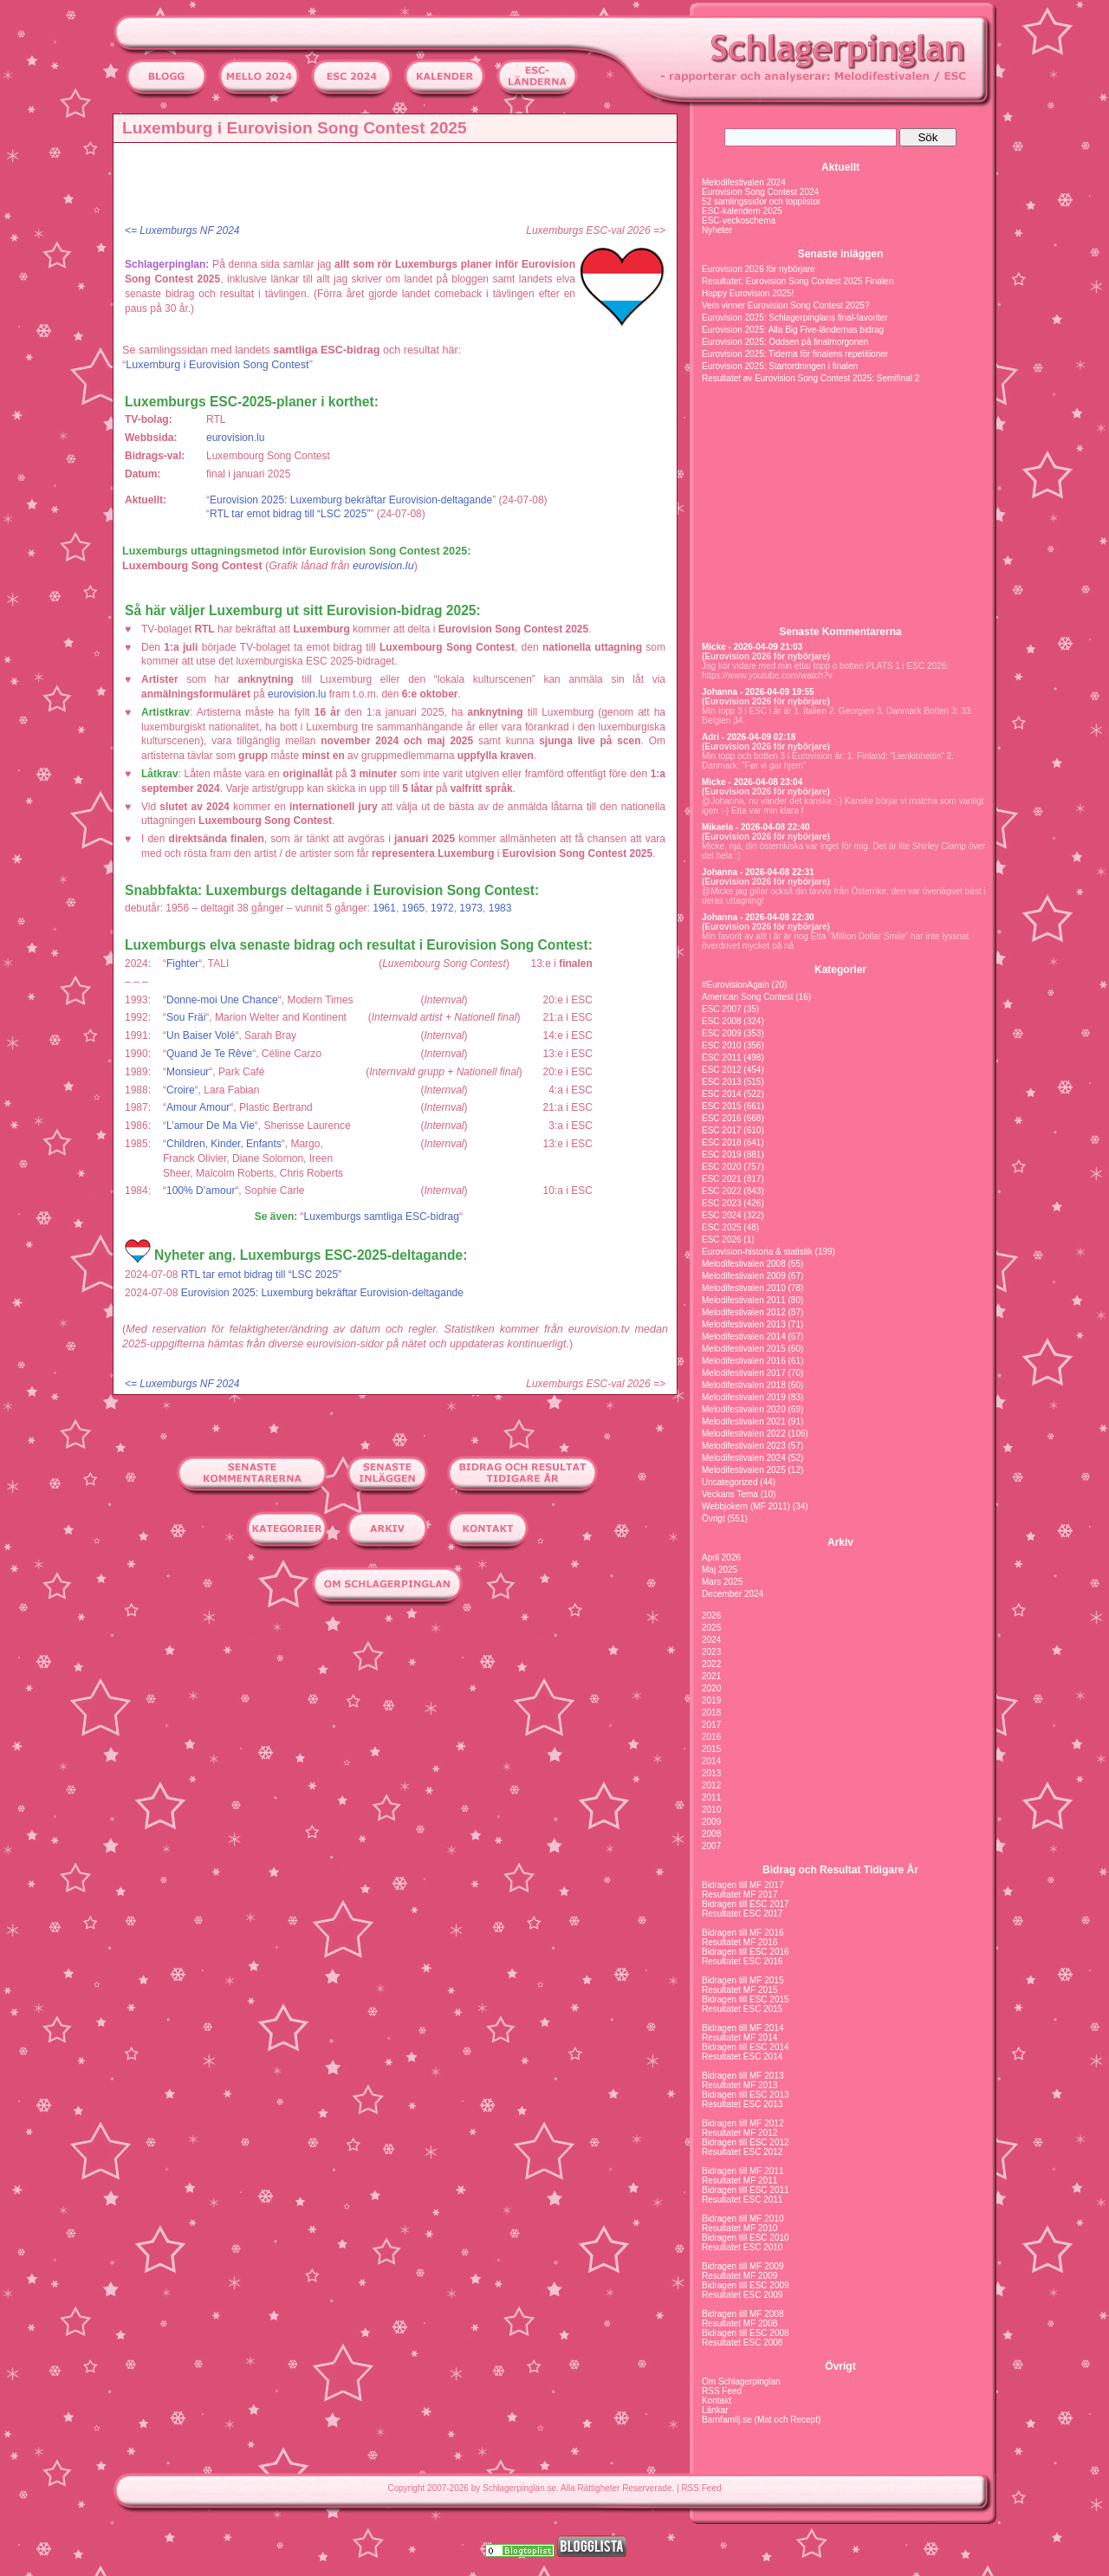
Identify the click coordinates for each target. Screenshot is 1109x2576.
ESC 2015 (722, 1106)
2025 (711, 1627)
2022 (711, 1664)
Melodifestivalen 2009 (744, 1276)
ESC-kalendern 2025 (742, 211)
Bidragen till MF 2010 (743, 2218)
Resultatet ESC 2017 (742, 1913)
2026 (711, 1615)
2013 (711, 1773)
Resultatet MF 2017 (739, 1894)
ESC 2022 (722, 1191)
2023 (711, 1652)
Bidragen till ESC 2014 (745, 2047)
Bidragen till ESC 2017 (745, 1904)
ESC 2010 (722, 1045)
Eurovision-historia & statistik (757, 1251)
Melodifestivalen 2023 (744, 1445)
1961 (384, 908)
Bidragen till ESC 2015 (745, 1999)
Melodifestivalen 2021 (744, 1421)
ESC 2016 (722, 1118)
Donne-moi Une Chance (222, 1000)
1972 (442, 908)
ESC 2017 (722, 1130)
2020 (711, 1688)
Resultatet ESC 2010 (742, 2247)
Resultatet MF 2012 (739, 2133)
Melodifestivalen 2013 (744, 1324)
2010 (711, 1809)
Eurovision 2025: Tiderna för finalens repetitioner (795, 354)
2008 (711, 1834)
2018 (711, 1712)
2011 (711, 1797)
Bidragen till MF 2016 (743, 1932)
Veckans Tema (730, 1494)
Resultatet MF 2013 (739, 2085)
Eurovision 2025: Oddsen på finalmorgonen (785, 342)
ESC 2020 (722, 1166)
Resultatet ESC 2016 (742, 1961)
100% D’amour (200, 1190)
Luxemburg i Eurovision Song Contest (217, 365)
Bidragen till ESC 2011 (745, 2190)
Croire (180, 1090)
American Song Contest (748, 997)
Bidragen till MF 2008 (743, 2314)
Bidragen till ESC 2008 (745, 2333)
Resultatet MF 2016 (739, 1942)
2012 (711, 1785)
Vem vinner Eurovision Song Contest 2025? (785, 305)
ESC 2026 (722, 1239)
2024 (711, 1640)
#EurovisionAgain (735, 985)
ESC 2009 (722, 1033)
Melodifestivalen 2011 (744, 1300)
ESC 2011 (722, 1057)
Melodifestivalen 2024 (744, 182)
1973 (471, 908)
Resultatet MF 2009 (739, 2276)
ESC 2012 (722, 1069)
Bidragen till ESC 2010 (745, 2237)
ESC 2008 (722, 1021)
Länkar (715, 2410)
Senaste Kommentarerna (840, 632)
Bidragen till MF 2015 (743, 1980)
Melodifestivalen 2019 (744, 1397)
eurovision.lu (235, 437)
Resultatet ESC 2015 (742, 2009)
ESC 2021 (722, 1179)
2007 (711, 1846)
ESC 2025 (722, 1227)
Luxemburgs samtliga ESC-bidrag (381, 1216)
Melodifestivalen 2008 (744, 1264)
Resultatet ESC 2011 (742, 2199)
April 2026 (721, 1557)
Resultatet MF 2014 (739, 2037)
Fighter (182, 963)
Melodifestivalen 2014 (744, 1336)
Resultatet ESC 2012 (742, 2152)
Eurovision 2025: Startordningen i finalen (780, 366)
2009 (711, 1822)
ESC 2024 (722, 1215)
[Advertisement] (399, 186)
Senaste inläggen (841, 254)
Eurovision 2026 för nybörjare (758, 269)
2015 (711, 1749)
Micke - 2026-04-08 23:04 (752, 782)
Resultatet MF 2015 (739, 1990)
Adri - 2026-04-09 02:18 (748, 737)
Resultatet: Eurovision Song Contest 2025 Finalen (797, 281)
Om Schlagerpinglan (741, 2381)
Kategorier (840, 970)
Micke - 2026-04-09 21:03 (752, 647)
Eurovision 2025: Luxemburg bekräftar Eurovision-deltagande (351, 500)
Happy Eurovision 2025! (748, 293)
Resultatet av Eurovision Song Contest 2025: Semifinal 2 (810, 378)
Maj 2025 (719, 1569)
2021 (711, 1676)
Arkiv (840, 1542)
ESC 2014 (722, 1094)
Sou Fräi (185, 1017)
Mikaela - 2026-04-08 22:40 (756, 827)
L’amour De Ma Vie (210, 1125)
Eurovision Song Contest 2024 (760, 192)
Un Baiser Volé (200, 1035)
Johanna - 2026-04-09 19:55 (758, 692)
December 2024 (732, 1594)
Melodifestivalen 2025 (744, 1470)
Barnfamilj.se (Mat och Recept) (761, 2419)
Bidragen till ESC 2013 (745, 2094)
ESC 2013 (722, 1082)
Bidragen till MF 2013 (743, 2075)
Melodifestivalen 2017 (744, 1373)
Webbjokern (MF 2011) (746, 1506)
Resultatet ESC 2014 (742, 2056)
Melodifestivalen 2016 (744, 1361)
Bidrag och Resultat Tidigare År (840, 1870)
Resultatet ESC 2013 (742, 2104)
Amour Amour (198, 1107)
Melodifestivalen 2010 (744, 1288)
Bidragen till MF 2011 (743, 2171)
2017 (711, 1724)
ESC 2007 (722, 1009)
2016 (711, 1737)
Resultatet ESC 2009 (742, 2295)
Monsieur (187, 1072)
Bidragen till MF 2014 (743, 2028)
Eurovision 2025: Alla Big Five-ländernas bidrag (793, 329)
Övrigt (713, 1518)
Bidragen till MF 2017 (743, 1885)
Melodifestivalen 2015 (744, 1348)
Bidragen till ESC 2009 (745, 2285)
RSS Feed (722, 2391)
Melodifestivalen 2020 (744, 1409)
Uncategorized (729, 1482)
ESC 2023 (722, 1203)
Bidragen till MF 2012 (743, 2123)
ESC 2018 (722, 1142)
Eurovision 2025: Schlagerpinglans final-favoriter (795, 317)
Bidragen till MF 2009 (743, 2266)
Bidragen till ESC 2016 (745, 1951)
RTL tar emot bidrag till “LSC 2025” (290, 514)
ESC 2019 (722, 1154)
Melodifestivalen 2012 (744, 1312)
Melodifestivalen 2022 (744, 1433)
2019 (711, 1700)
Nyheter (717, 230)
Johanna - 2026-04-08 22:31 (758, 872)
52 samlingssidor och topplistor (761, 201)
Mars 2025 (722, 1581)
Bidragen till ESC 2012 (745, 2142)
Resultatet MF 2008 (739, 2323)
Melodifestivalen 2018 (744, 1385)
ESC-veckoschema (738, 220)
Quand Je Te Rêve (209, 1054)
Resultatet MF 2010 (739, 2228)
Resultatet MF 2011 (739, 2180)
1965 (413, 908)
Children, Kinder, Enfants (224, 1144)
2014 (711, 1761)
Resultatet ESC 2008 (742, 2342)
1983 (500, 908)
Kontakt (716, 2400)
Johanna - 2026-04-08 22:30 (758, 917)
